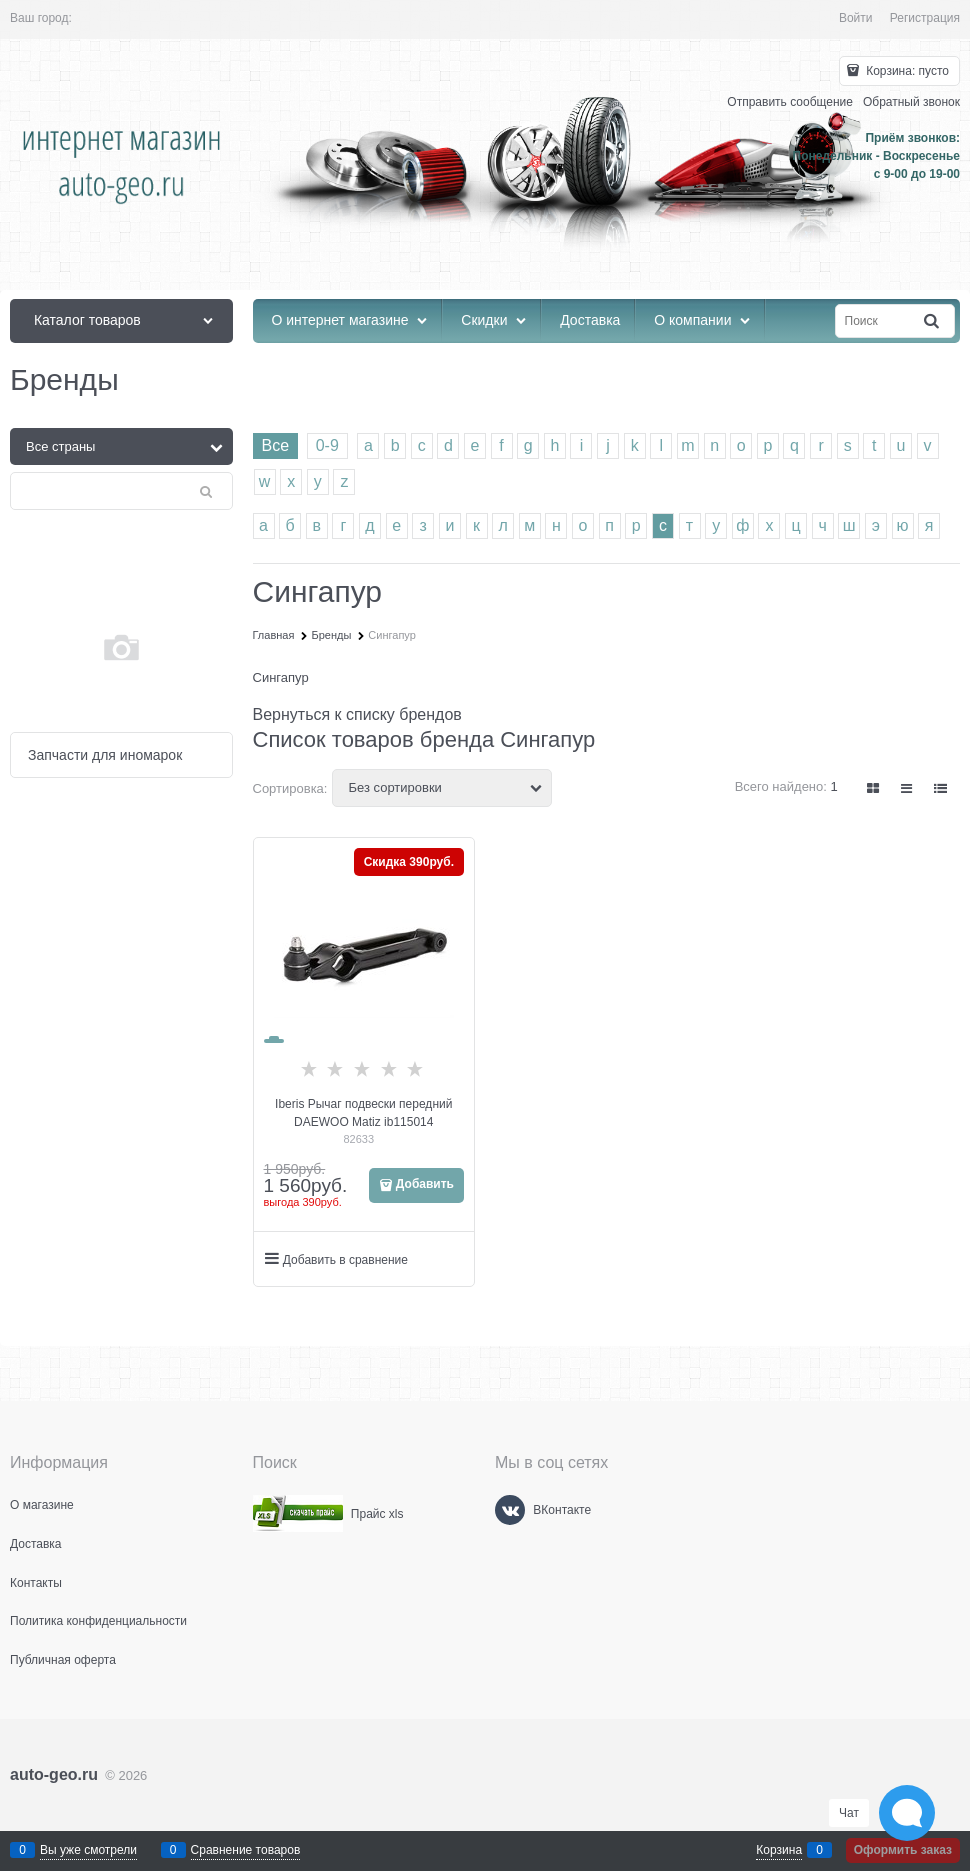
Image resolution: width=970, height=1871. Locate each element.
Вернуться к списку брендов (357, 714)
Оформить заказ (903, 1850)
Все (276, 445)
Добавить (425, 1184)
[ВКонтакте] (510, 1510)
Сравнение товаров (246, 1850)
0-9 (327, 445)
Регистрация (925, 18)
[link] (874, 788)
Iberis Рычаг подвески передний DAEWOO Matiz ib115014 (363, 1113)
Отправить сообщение (790, 102)
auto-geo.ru (54, 1774)
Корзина (779, 1850)
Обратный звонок (911, 102)
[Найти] (933, 321)
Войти (856, 18)
